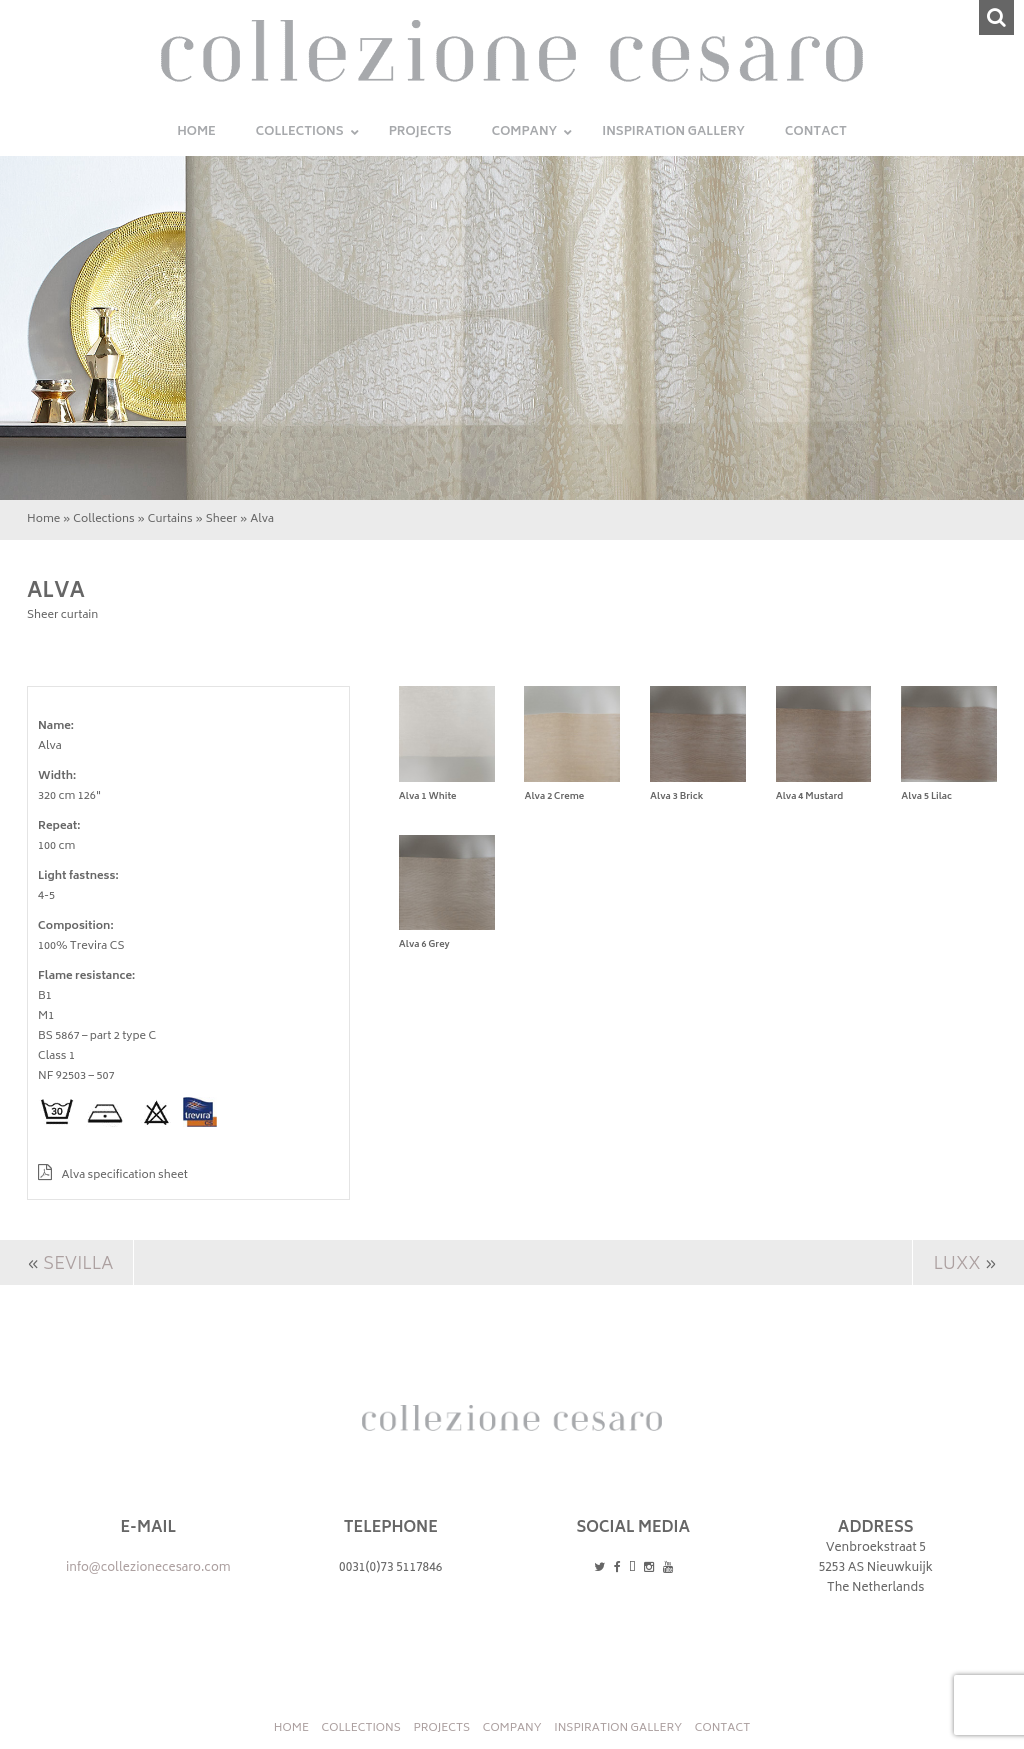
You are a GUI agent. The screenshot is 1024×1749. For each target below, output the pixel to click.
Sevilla (78, 1265)
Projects (441, 1728)
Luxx (956, 1265)
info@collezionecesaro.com (148, 1568)
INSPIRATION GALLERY (618, 1728)
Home (43, 519)
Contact (722, 1728)
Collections (103, 519)
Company (512, 1728)
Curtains (170, 519)
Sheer (221, 519)
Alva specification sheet (113, 1175)
